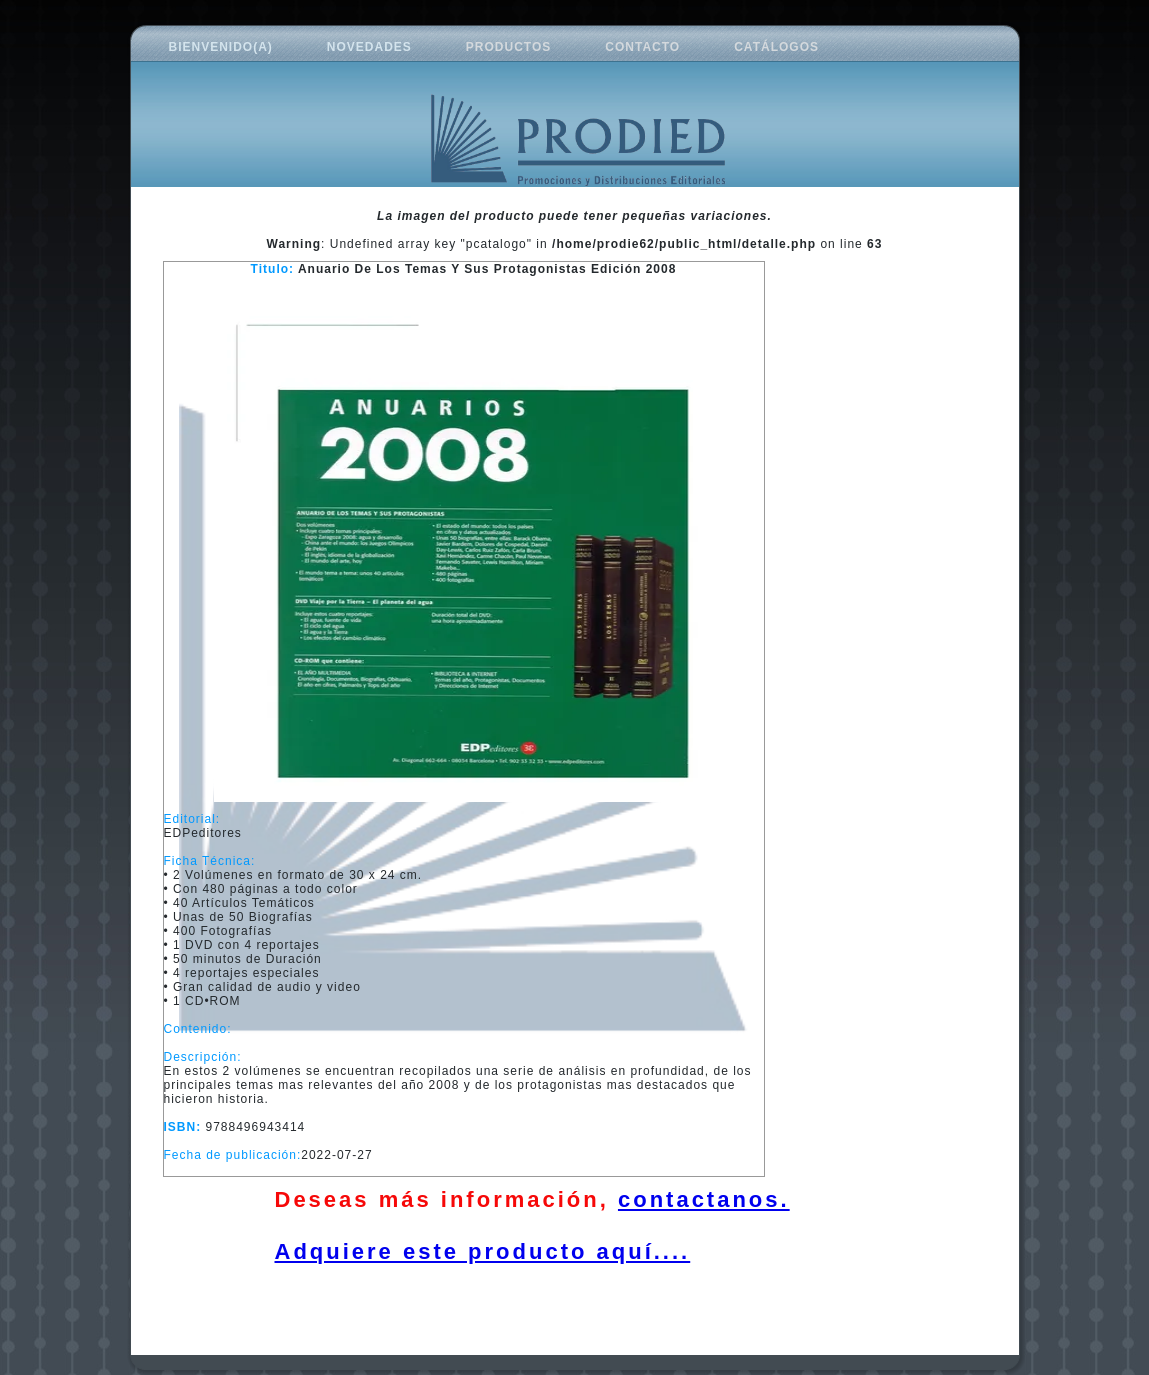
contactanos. (704, 1199)
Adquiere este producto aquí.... (483, 1251)
